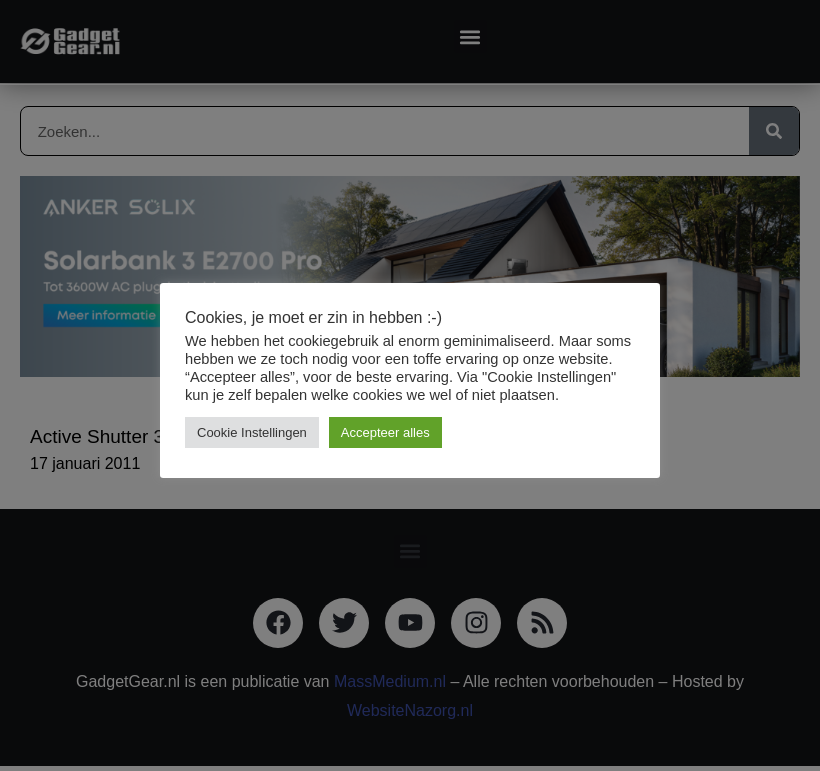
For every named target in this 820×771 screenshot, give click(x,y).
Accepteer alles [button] (385, 432)
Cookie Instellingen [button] (252, 432)
